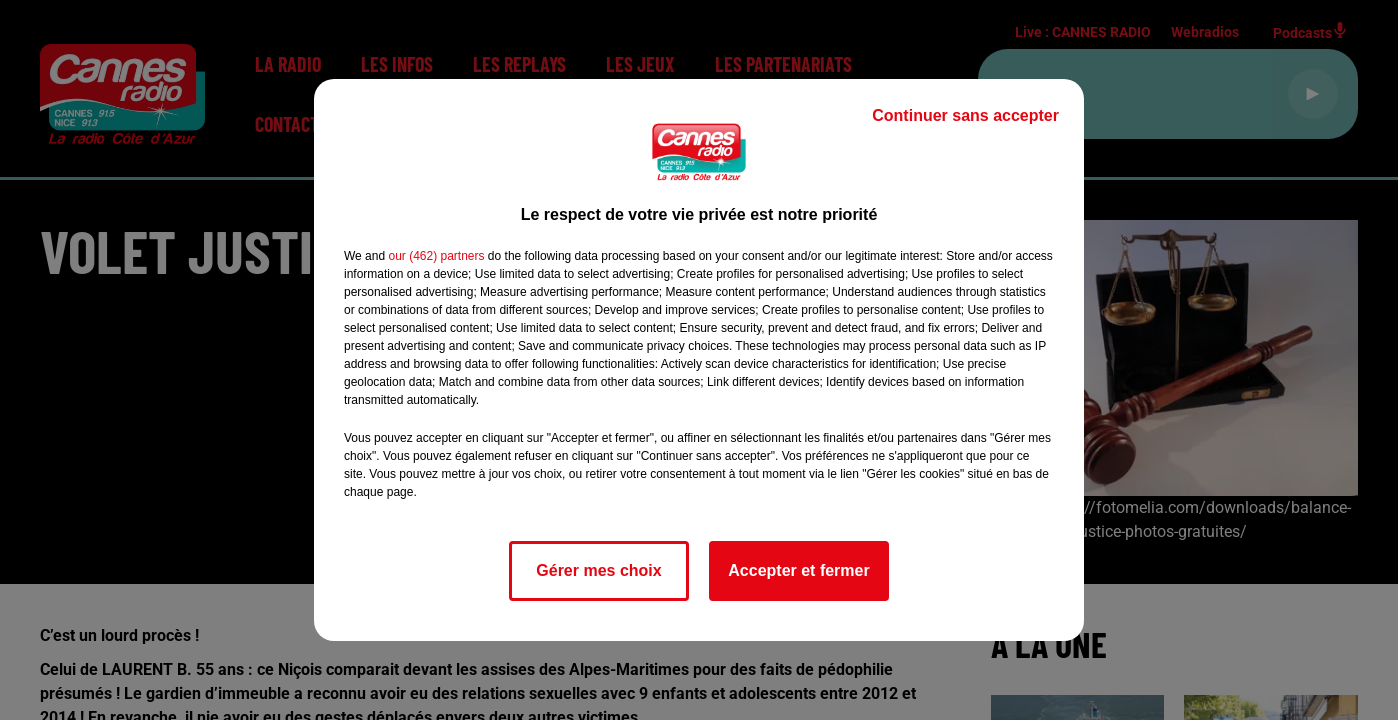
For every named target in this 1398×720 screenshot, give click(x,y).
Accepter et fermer (798, 570)
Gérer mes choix (598, 570)
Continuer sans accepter (965, 115)
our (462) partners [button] (436, 256)
